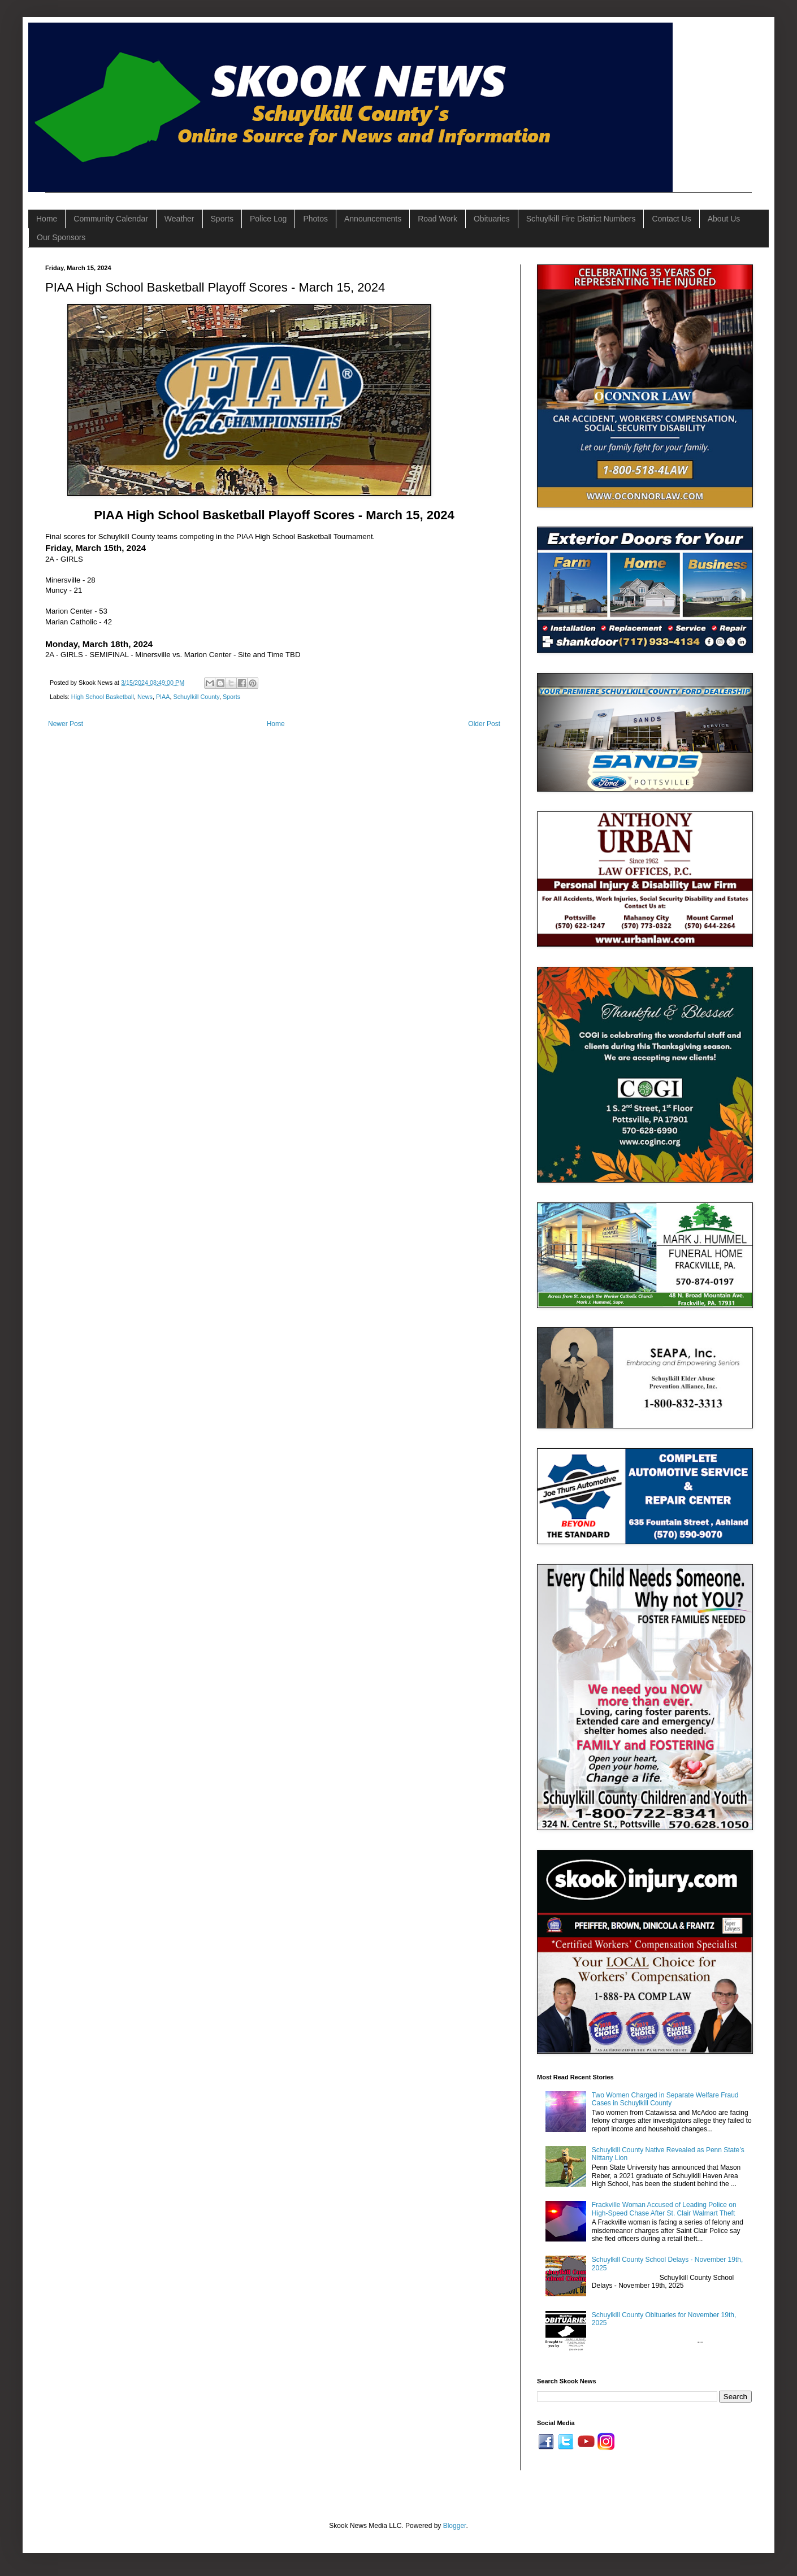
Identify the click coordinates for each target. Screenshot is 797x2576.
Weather (179, 218)
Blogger (454, 2526)
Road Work (437, 218)
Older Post (484, 724)
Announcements (372, 218)
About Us (724, 218)
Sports (222, 218)
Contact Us (671, 218)
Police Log (268, 218)
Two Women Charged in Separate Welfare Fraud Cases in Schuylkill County (665, 2099)
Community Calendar (110, 218)
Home (46, 218)
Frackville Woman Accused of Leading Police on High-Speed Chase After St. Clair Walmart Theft (664, 2209)
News (145, 696)
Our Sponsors (61, 237)
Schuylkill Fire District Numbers (581, 218)
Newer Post (65, 724)
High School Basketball (102, 696)
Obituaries (492, 218)
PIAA (163, 696)
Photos (315, 218)
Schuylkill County (196, 696)
